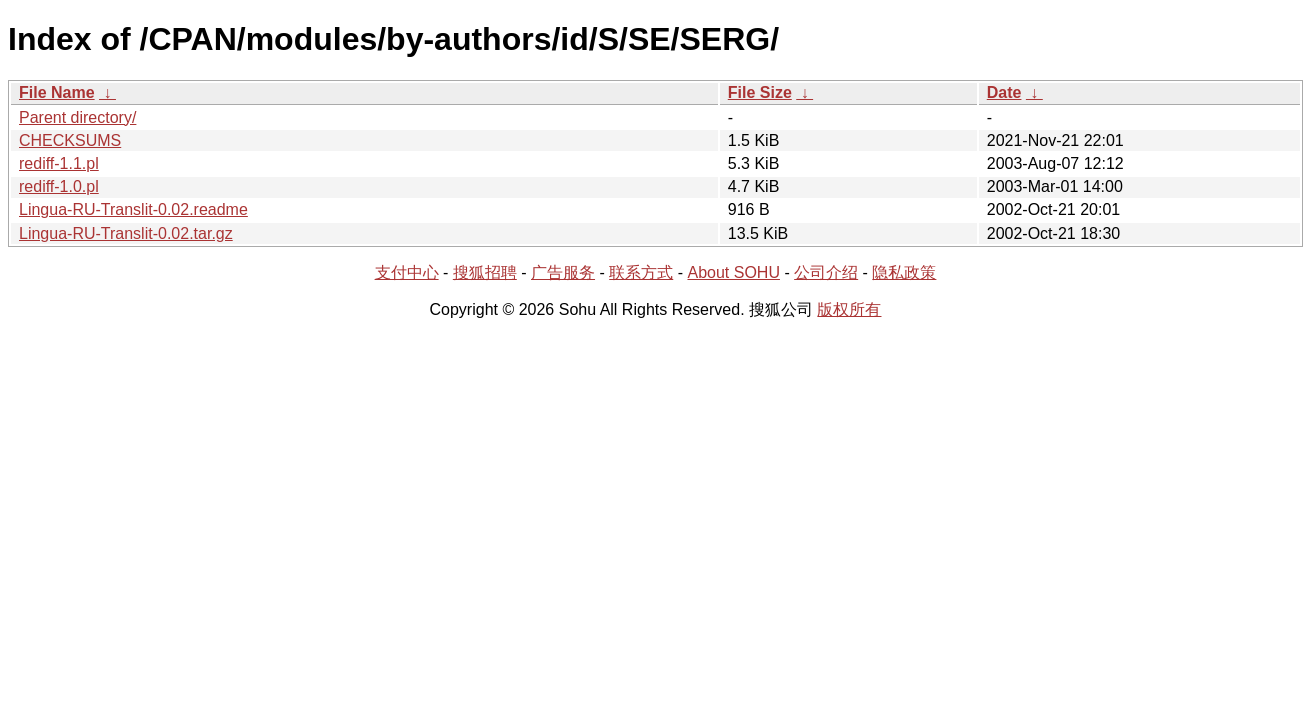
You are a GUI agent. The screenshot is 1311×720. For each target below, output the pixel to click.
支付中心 (407, 272)
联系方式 (641, 272)
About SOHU (733, 272)
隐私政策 (904, 272)
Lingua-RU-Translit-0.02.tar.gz (126, 233)
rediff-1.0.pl (59, 186)
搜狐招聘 (485, 272)
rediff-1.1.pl (59, 163)
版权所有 (849, 309)
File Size (760, 92)
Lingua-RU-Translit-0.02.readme (133, 209)
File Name (57, 92)
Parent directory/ (77, 117)
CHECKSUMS (70, 140)
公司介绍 (826, 272)
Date (1004, 92)
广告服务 (563, 272)
